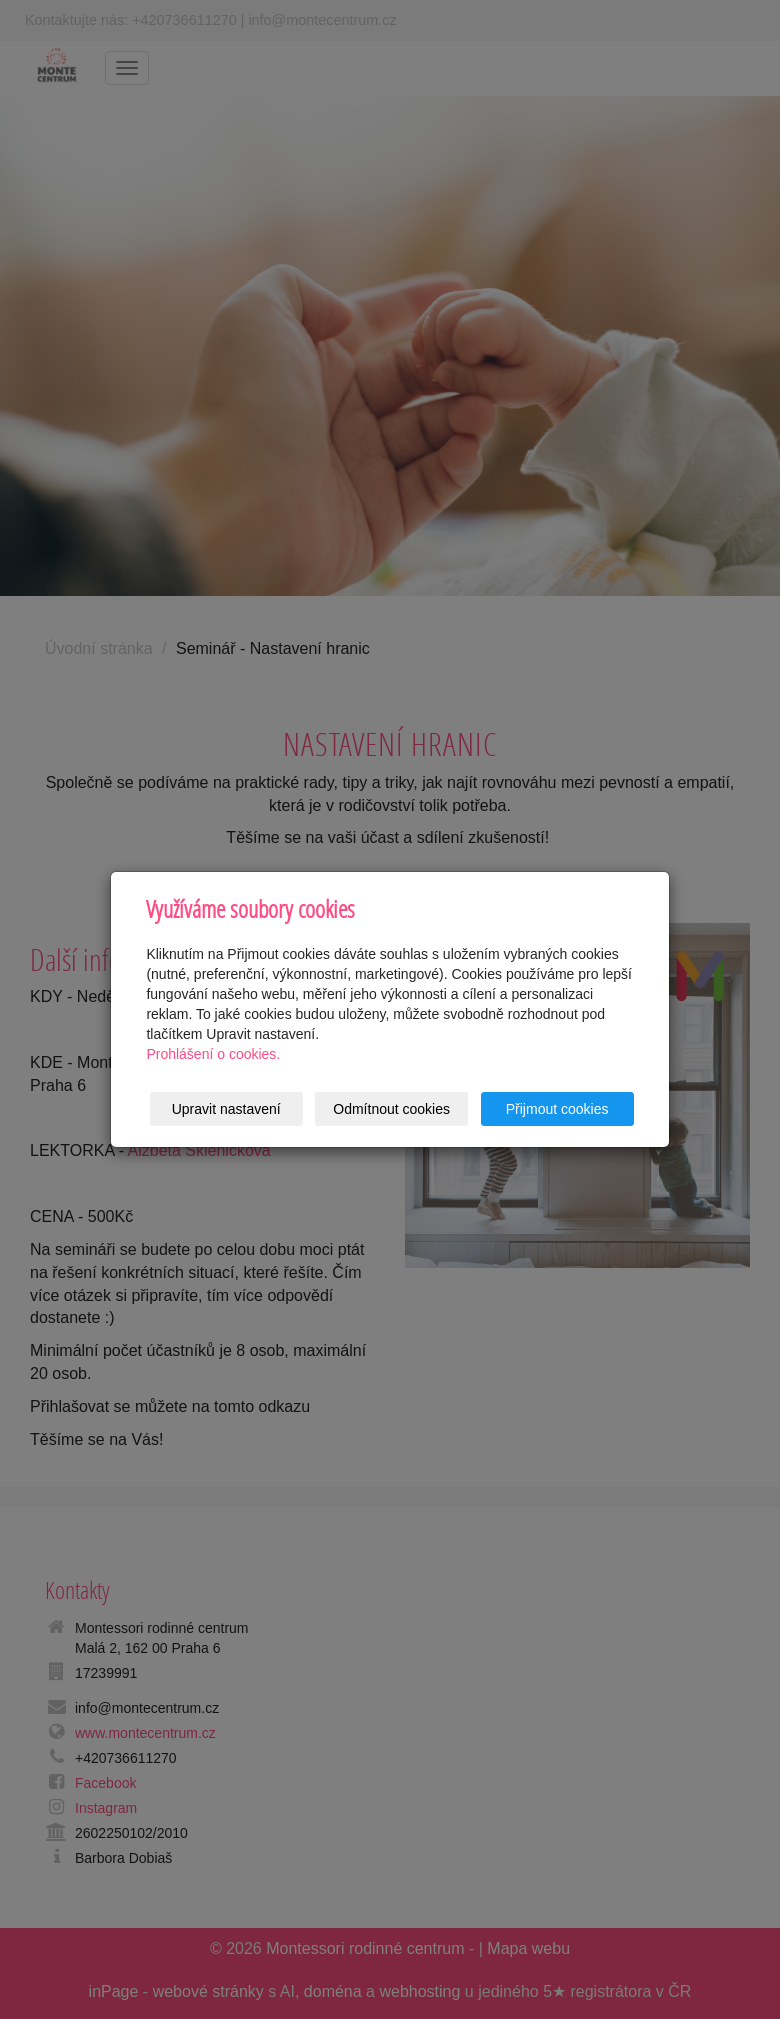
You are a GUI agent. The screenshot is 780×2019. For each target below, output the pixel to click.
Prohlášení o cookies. (213, 1054)
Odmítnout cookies (391, 1109)
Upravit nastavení (226, 1109)
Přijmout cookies (557, 1109)
